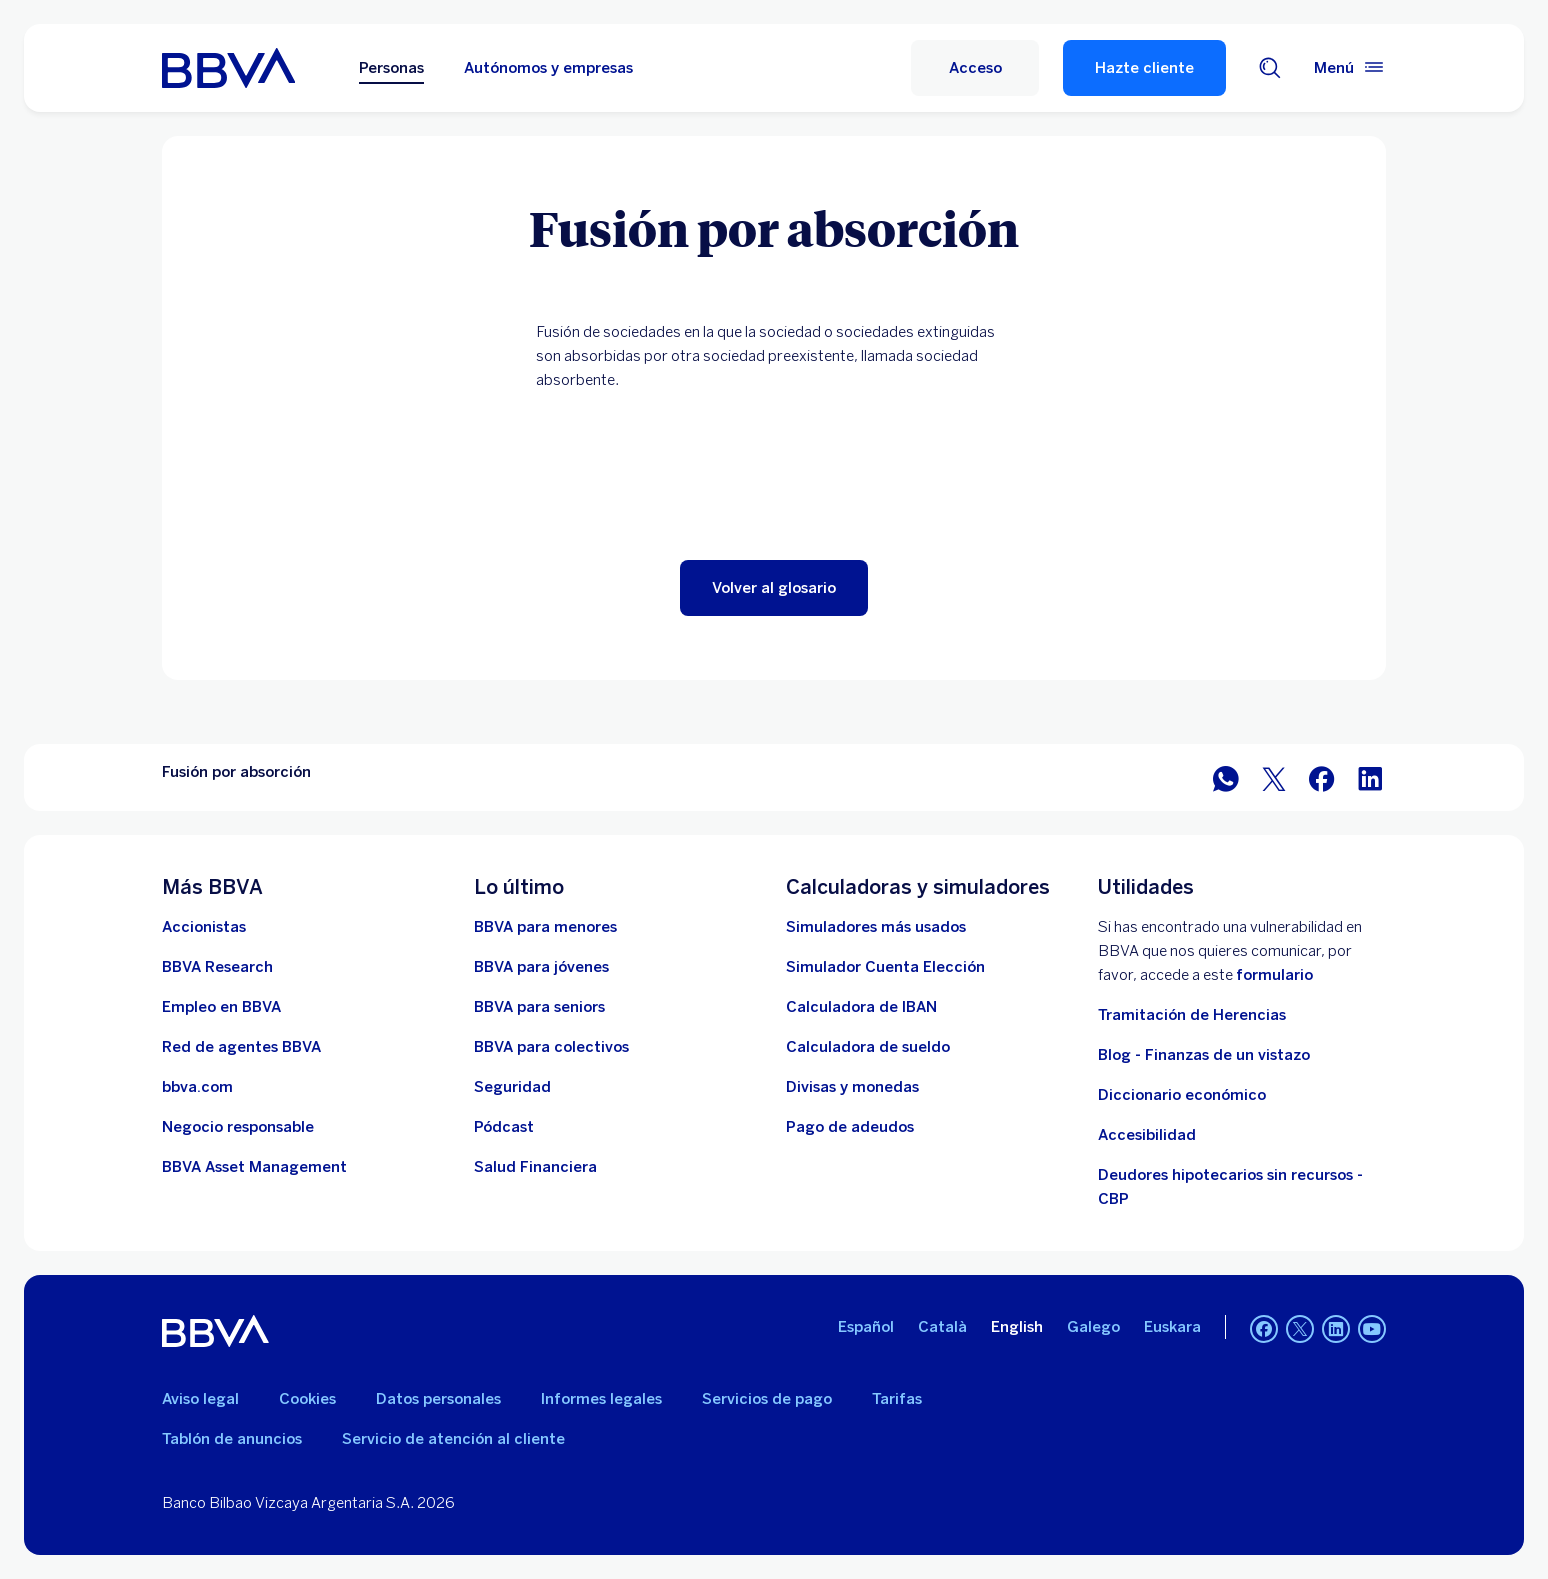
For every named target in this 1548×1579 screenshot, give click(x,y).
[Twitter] (1300, 1331)
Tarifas (897, 1399)
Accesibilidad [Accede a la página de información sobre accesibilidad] (1147, 1135)
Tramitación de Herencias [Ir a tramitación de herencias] (1192, 1015)
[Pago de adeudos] (850, 1127)
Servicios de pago (767, 1399)
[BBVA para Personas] (228, 68)
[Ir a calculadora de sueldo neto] (868, 1047)
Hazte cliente (1144, 68)
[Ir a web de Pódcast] (504, 1127)
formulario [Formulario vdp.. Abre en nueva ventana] (1274, 975)
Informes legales (601, 1399)
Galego (1093, 1327)
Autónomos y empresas (548, 68)
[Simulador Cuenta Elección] (885, 967)
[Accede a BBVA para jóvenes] (541, 967)
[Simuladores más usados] (876, 927)
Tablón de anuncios (232, 1439)
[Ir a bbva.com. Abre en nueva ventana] (197, 1087)
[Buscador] (1270, 68)
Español (866, 1327)
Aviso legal (200, 1399)
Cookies (307, 1399)
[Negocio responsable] (238, 1127)
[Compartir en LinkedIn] (1370, 777)
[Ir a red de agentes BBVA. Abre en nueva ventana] (241, 1047)
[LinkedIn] (1336, 1331)
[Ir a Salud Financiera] (535, 1167)
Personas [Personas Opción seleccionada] (391, 68)
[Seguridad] (512, 1087)
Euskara (1172, 1327)
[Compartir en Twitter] (1274, 777)
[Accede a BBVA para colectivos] (551, 1047)
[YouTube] (1372, 1331)
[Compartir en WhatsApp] (1226, 777)
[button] (774, 588)
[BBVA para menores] (545, 927)
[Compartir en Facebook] (1322, 777)
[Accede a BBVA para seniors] (539, 1007)
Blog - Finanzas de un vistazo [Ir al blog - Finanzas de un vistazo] (1204, 1055)
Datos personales (438, 1399)
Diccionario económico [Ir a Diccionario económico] (1182, 1095)
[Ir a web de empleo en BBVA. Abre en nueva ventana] (221, 1007)
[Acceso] (975, 68)
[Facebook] (1264, 1331)
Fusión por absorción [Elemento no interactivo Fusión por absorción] (236, 772)
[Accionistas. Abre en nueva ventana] (204, 927)
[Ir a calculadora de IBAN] (861, 1007)
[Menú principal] (1350, 68)
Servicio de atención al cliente (453, 1439)
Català (942, 1327)
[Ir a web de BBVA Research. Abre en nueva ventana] (217, 967)
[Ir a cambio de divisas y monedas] (852, 1087)
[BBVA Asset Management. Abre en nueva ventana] (254, 1167)
